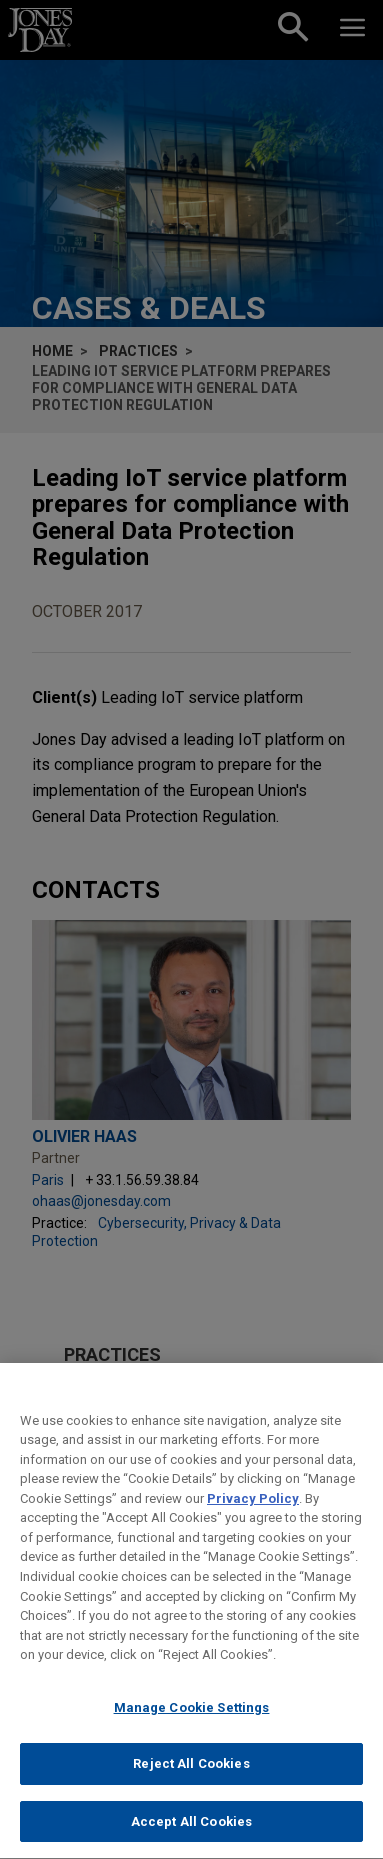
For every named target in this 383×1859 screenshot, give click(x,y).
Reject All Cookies (191, 1777)
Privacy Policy (253, 1511)
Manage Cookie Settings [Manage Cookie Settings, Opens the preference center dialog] (192, 1720)
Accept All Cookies (191, 1834)
